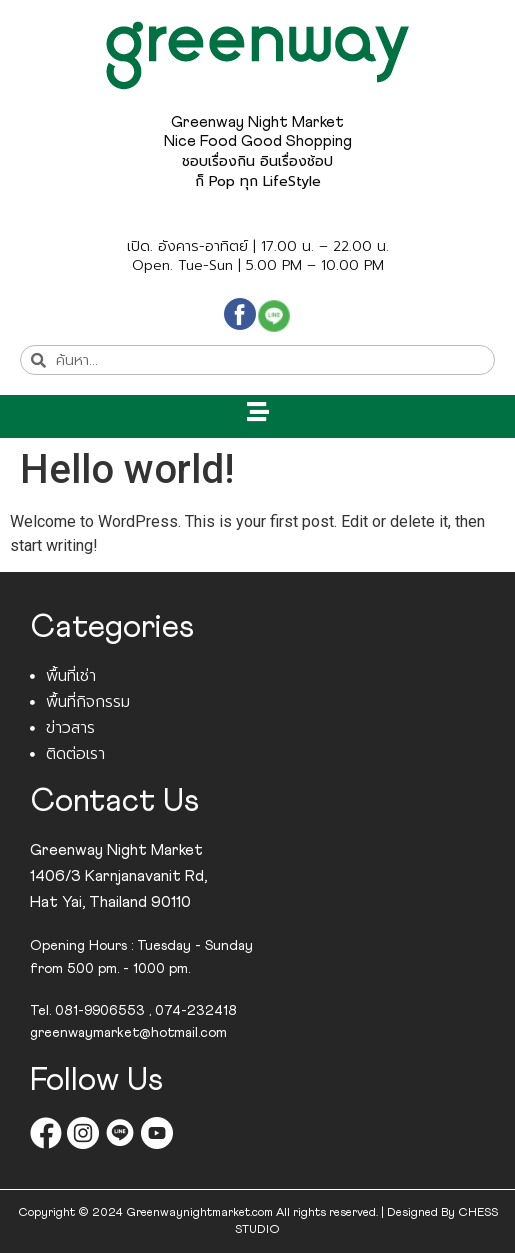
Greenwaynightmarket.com (199, 1213)
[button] (257, 411)
